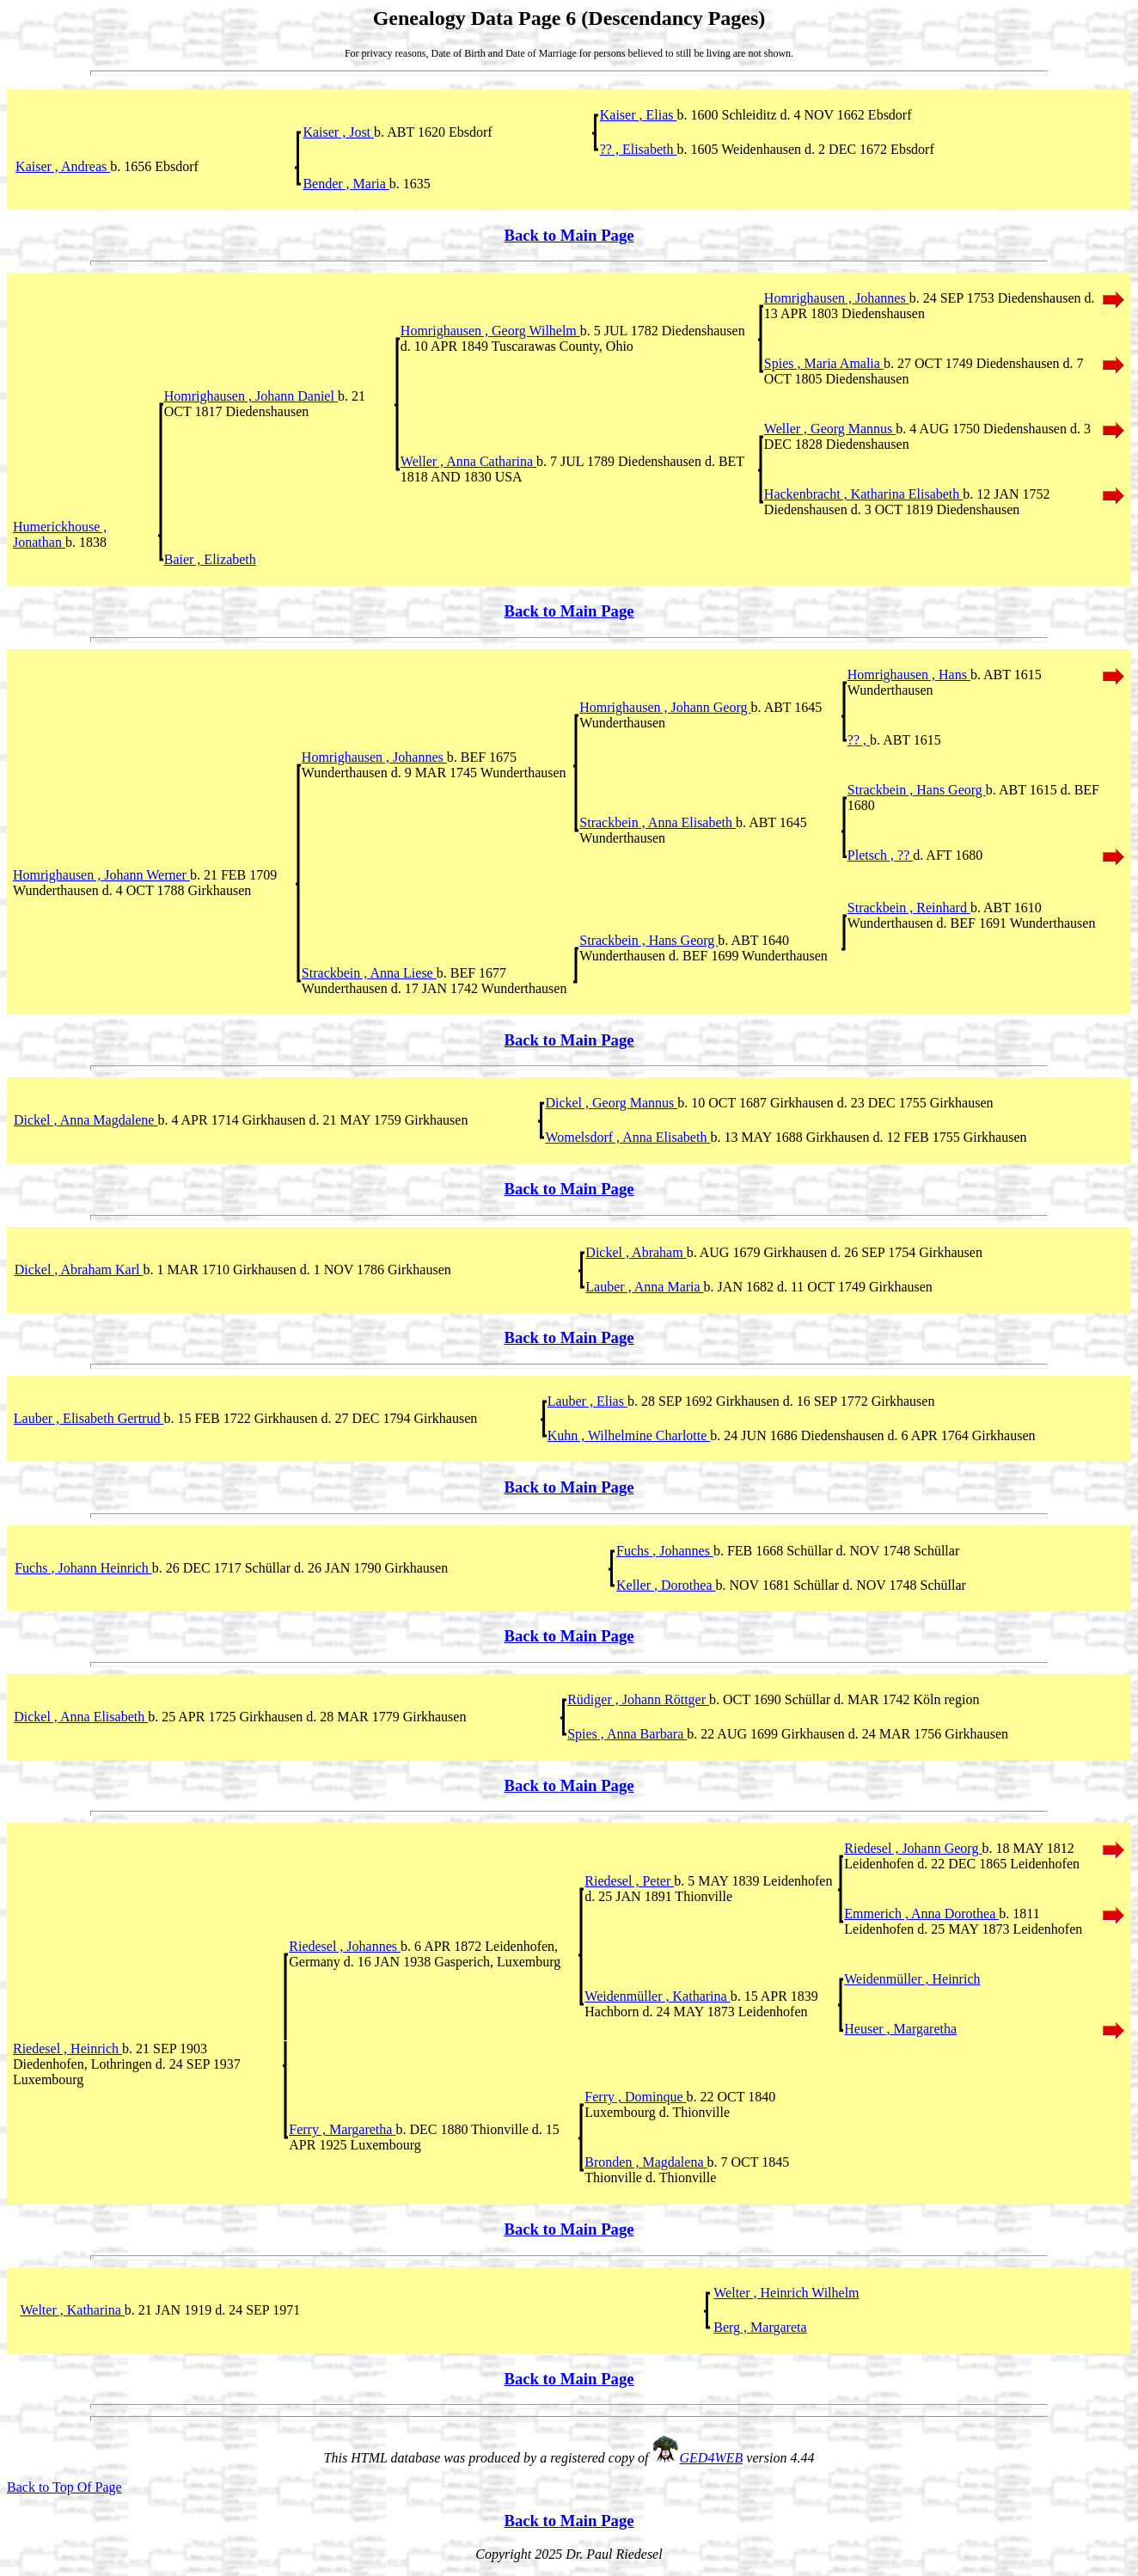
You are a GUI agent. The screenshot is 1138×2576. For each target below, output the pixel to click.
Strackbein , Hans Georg (916, 789)
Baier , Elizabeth (210, 559)
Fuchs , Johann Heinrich (83, 1568)
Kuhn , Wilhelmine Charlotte (629, 1435)
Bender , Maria (346, 183)
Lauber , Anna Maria (644, 1286)
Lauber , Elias (587, 1401)
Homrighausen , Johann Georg (664, 707)
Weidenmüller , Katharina (657, 1996)
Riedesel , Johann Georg (913, 1848)
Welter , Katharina (73, 2310)
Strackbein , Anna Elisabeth (657, 822)
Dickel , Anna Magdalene (86, 1120)
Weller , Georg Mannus (830, 428)
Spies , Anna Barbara (627, 1734)
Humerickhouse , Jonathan (60, 534)
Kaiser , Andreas (62, 166)
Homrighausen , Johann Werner (101, 875)
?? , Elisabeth (638, 149)
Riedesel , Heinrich (67, 2048)
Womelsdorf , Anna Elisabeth (627, 1137)
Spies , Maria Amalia (824, 363)
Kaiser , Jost (338, 132)
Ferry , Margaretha (342, 2129)
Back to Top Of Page (64, 2487)
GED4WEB (711, 2457)
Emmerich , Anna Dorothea (921, 1913)
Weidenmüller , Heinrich (912, 1979)
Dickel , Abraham (635, 1252)
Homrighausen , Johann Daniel (251, 396)
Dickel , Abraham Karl (79, 1269)
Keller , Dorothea (666, 1585)
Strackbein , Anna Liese (369, 973)
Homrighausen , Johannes (836, 298)
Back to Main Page (568, 235)
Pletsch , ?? (880, 855)
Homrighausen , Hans (908, 674)
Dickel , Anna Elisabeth (81, 1716)
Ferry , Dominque (635, 2096)
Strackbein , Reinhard (908, 907)
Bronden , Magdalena (645, 2162)
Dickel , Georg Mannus (611, 1102)
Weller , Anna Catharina (468, 461)
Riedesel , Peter (629, 1881)
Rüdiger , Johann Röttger (638, 1699)
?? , (858, 740)
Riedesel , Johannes (345, 1946)
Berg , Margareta (759, 2327)
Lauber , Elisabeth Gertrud (89, 1418)
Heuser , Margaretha (900, 2028)
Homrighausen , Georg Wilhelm (490, 330)
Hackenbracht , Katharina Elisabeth (863, 494)
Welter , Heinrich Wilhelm (786, 2292)
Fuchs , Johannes (664, 1550)
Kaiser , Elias (638, 114)
